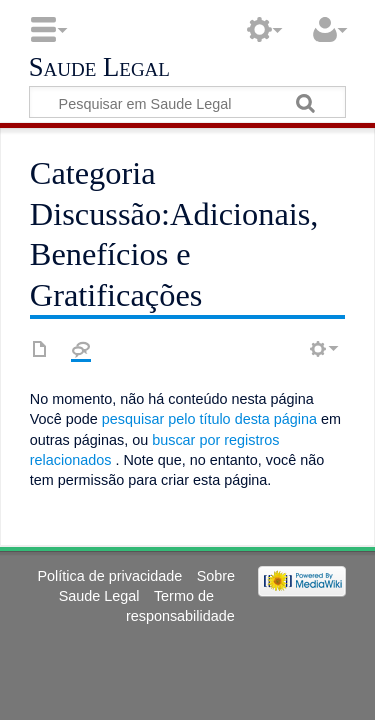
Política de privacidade (110, 576)
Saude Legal (99, 68)
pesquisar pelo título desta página (209, 419)
